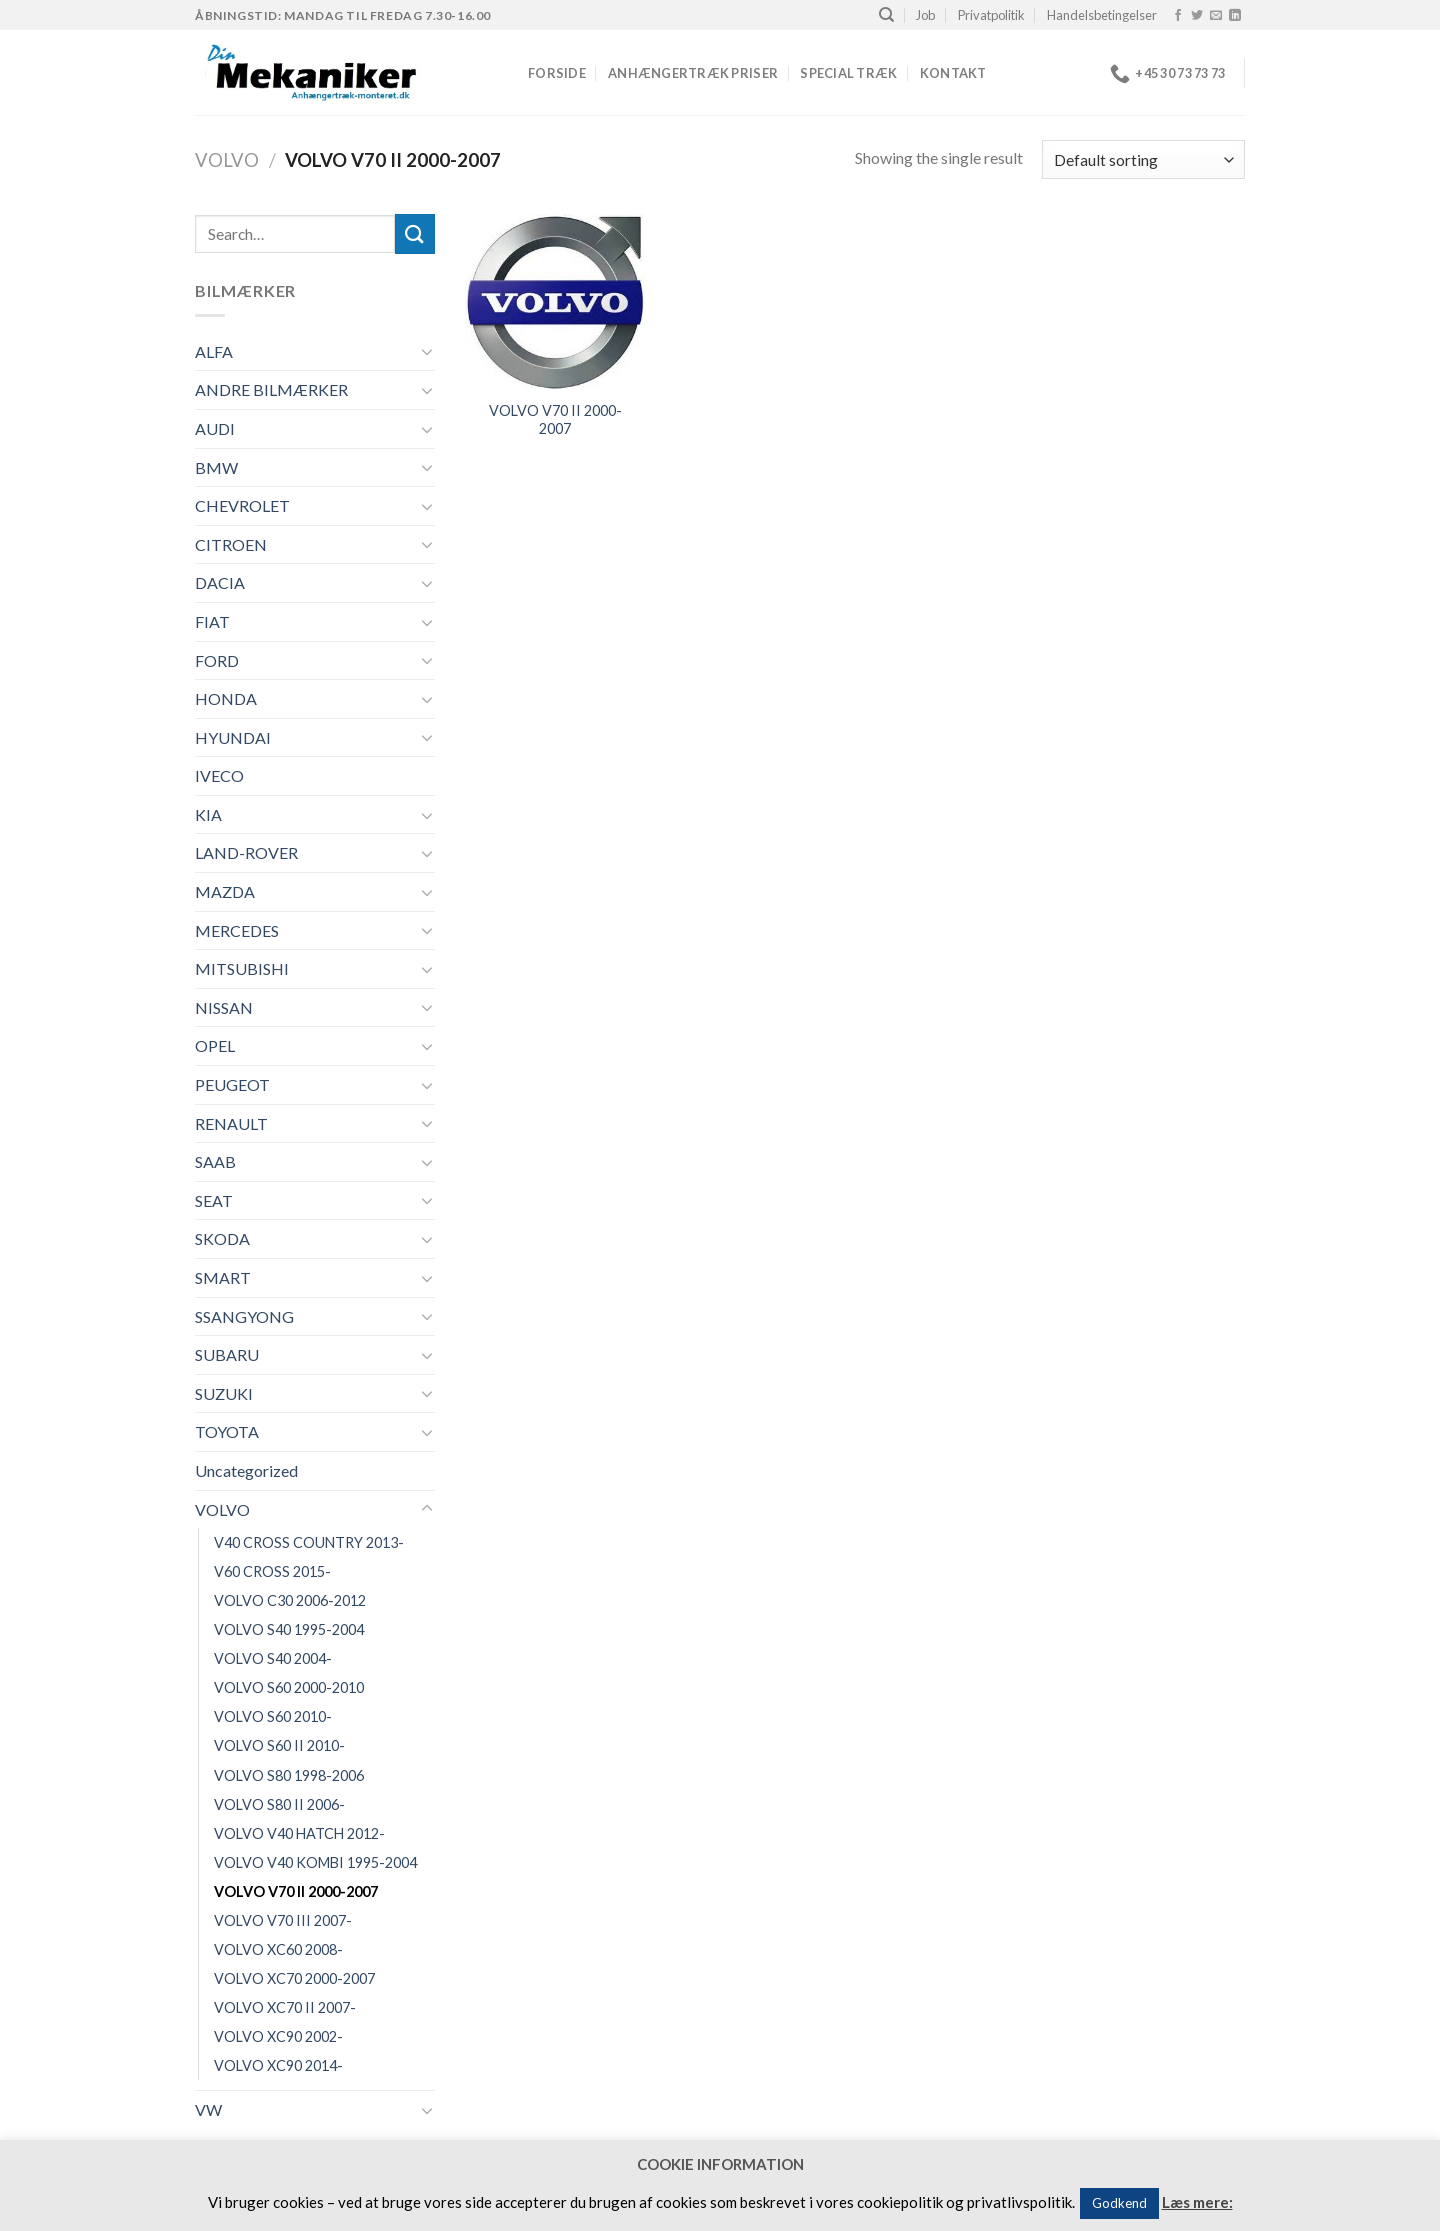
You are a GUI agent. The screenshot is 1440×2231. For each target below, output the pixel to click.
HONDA (226, 698)
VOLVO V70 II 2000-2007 (296, 1891)
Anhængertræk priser (693, 73)
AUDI (215, 428)
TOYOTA (227, 1431)
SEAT (214, 1200)
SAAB (215, 1161)
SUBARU (227, 1354)
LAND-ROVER (246, 852)
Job (925, 15)
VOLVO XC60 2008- (278, 1949)
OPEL (215, 1045)
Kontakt (953, 73)
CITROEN (231, 544)
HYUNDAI (233, 737)
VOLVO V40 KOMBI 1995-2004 (315, 1862)
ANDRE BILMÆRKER (271, 389)
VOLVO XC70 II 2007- (285, 2007)
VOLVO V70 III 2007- (283, 1920)
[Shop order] (1143, 159)
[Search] (886, 15)
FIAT (212, 621)
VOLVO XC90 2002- (278, 2036)
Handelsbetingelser (1102, 15)
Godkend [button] (1119, 2203)
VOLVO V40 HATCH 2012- (299, 1833)
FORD (217, 660)
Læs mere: (1197, 2202)
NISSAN (224, 1007)
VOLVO (227, 160)
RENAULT (231, 1123)
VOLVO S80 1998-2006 (289, 1775)
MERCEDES (237, 930)
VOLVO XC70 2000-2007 (294, 1978)
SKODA (222, 1238)
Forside (557, 73)
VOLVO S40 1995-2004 (289, 1629)
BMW (216, 467)
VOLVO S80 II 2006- (279, 1804)
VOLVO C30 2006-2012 (290, 1600)
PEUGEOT (232, 1084)
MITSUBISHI (242, 968)
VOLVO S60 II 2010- (279, 1745)
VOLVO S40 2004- (273, 1658)
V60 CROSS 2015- (272, 1571)
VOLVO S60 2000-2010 (289, 1687)
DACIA (220, 582)
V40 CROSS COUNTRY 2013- (309, 1542)
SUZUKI (224, 1393)
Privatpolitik (991, 15)
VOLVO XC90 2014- (278, 2065)
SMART (223, 1277)
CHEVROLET (242, 505)
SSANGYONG (244, 1316)
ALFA (214, 351)
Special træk (848, 73)
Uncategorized (246, 1470)
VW (208, 2109)
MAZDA (225, 891)
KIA (208, 814)
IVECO (219, 775)
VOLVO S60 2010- (273, 1716)
